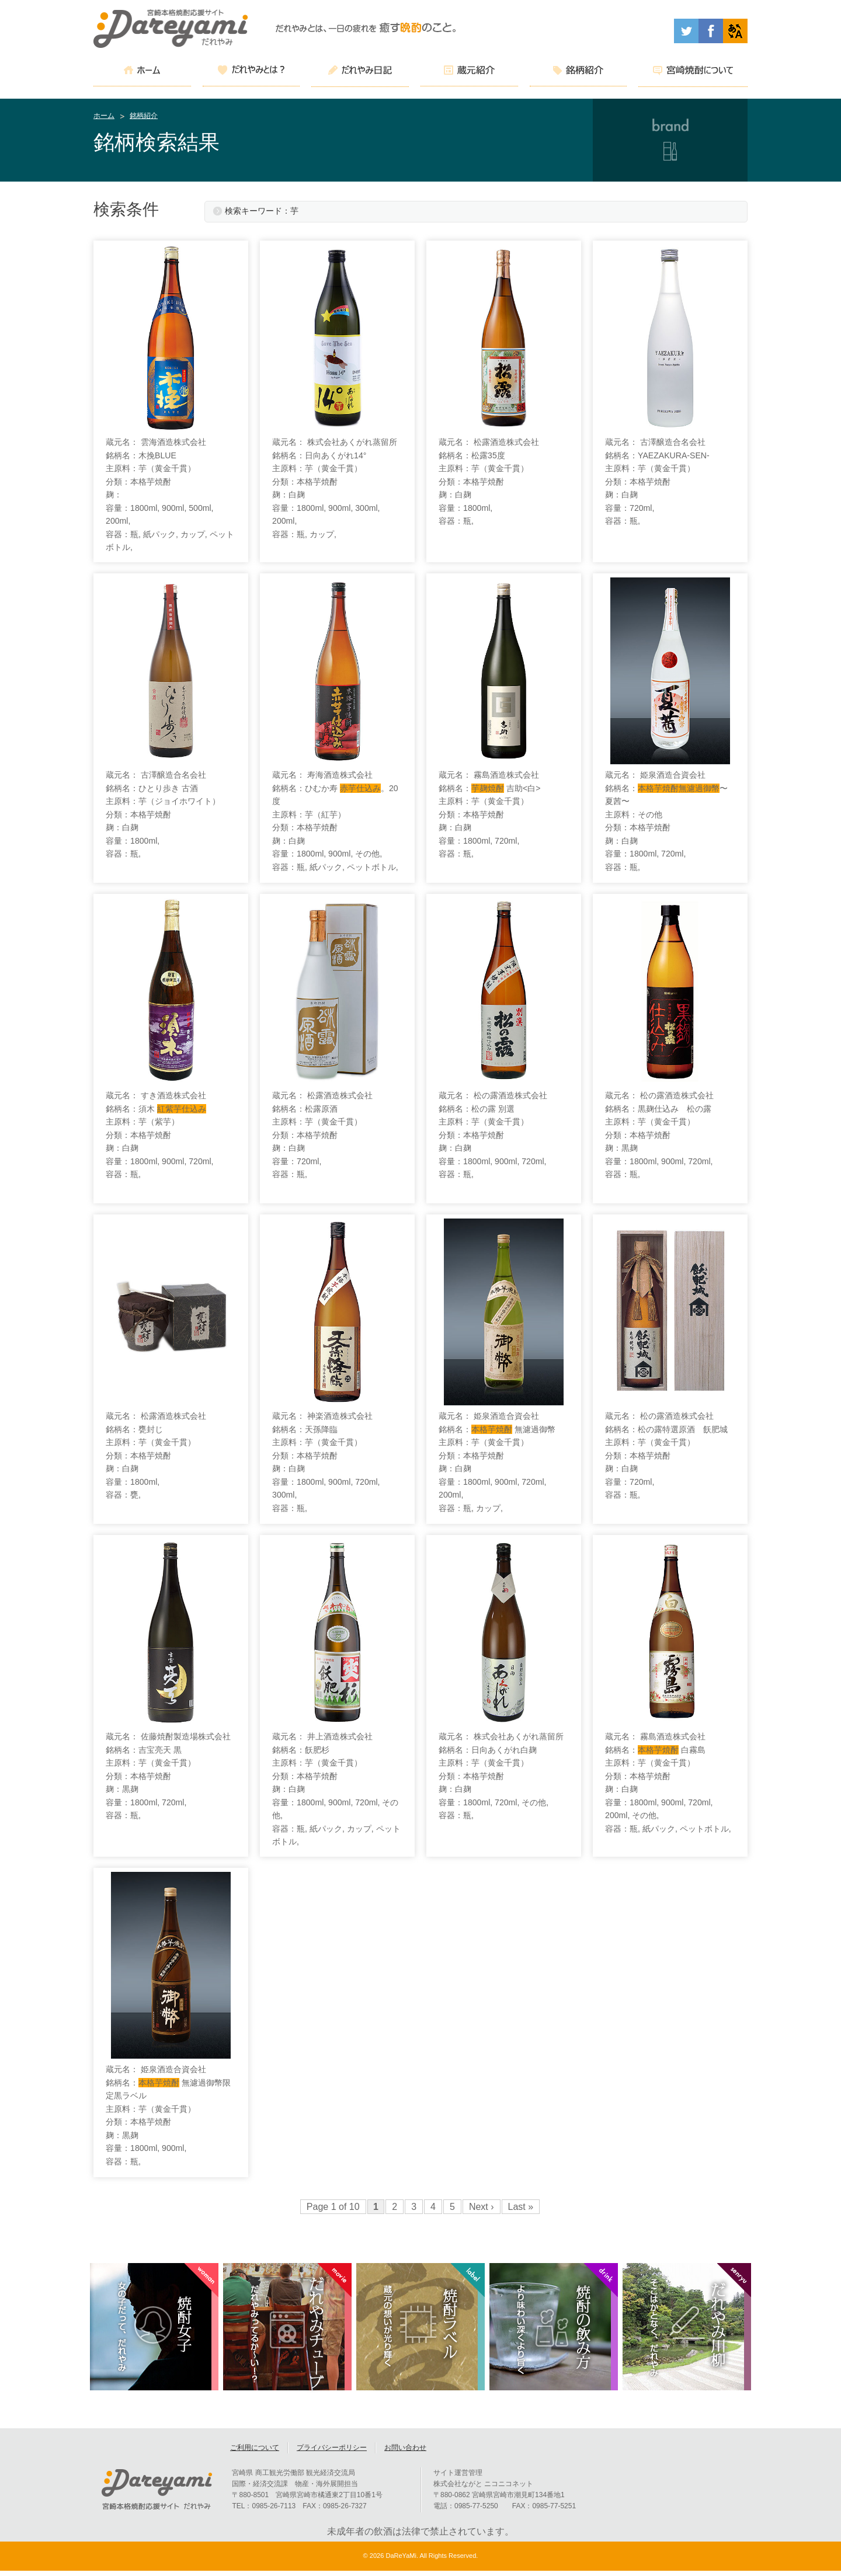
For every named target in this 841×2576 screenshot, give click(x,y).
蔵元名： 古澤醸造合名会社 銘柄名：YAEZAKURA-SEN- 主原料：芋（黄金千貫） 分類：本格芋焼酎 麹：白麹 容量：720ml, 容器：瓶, (657, 481)
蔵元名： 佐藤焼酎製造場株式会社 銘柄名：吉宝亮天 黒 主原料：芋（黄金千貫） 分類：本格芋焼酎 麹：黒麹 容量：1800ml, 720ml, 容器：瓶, (168, 1776)
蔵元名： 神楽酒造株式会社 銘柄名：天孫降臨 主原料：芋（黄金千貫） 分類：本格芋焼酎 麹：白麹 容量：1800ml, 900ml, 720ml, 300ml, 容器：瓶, (326, 1462)
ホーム (103, 116)
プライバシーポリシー (332, 2453)
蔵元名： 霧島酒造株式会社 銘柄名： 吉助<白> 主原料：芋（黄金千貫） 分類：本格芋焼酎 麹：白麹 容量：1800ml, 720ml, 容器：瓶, (489, 814)
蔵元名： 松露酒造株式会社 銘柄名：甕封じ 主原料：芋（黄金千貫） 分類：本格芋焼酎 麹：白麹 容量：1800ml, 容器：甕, (156, 1455)
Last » (521, 2207)
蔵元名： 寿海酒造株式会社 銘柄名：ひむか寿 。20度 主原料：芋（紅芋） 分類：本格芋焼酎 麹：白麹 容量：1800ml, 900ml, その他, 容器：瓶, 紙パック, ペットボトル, (335, 821)
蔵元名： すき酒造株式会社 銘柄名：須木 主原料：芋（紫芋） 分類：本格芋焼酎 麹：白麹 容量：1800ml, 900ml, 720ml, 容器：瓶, (159, 1135)
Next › (481, 2207)
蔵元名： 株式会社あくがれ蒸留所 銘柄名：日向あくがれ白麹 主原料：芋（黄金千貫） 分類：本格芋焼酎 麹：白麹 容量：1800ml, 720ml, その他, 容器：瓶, (501, 1776)
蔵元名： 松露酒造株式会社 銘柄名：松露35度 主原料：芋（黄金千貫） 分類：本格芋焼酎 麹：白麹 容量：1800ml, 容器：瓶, (489, 481)
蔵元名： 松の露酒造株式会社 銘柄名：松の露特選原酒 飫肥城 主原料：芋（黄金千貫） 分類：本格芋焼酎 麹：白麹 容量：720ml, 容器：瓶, (666, 1455)
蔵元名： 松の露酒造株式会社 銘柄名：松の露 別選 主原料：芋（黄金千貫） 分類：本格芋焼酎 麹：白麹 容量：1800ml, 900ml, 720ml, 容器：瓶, (493, 1135)
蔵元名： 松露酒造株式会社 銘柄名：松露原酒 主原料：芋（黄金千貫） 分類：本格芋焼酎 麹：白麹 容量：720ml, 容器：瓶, (322, 1135)
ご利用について (254, 2453)
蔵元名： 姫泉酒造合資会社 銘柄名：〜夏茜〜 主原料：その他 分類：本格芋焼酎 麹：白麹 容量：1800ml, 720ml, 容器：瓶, (666, 821)
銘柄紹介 (144, 116)
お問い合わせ (405, 2453)
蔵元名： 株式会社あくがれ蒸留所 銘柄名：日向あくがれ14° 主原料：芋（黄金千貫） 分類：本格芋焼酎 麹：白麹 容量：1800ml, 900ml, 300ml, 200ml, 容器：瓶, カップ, (334, 488)
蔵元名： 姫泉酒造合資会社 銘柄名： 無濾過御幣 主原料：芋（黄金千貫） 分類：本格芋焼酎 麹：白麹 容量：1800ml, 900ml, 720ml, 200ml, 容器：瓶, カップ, (497, 1462)
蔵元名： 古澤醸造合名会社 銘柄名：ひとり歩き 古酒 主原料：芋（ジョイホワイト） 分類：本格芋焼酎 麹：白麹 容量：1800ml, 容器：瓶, (163, 814)
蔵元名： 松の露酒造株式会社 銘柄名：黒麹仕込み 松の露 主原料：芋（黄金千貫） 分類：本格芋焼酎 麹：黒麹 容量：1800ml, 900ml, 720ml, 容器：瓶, (659, 1135)
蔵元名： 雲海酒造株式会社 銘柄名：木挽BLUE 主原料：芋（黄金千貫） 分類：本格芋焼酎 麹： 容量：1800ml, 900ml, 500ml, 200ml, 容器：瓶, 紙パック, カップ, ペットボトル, (170, 494)
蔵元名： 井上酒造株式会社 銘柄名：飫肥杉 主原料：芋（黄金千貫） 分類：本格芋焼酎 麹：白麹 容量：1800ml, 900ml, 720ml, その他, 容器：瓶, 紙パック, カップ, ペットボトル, (336, 1789)
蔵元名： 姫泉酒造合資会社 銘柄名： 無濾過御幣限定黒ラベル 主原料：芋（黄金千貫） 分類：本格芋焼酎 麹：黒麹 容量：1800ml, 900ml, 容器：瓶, (168, 2115)
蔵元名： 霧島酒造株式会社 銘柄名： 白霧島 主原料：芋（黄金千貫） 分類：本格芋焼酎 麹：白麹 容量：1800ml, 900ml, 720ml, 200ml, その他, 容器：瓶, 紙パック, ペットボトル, (668, 1782)
